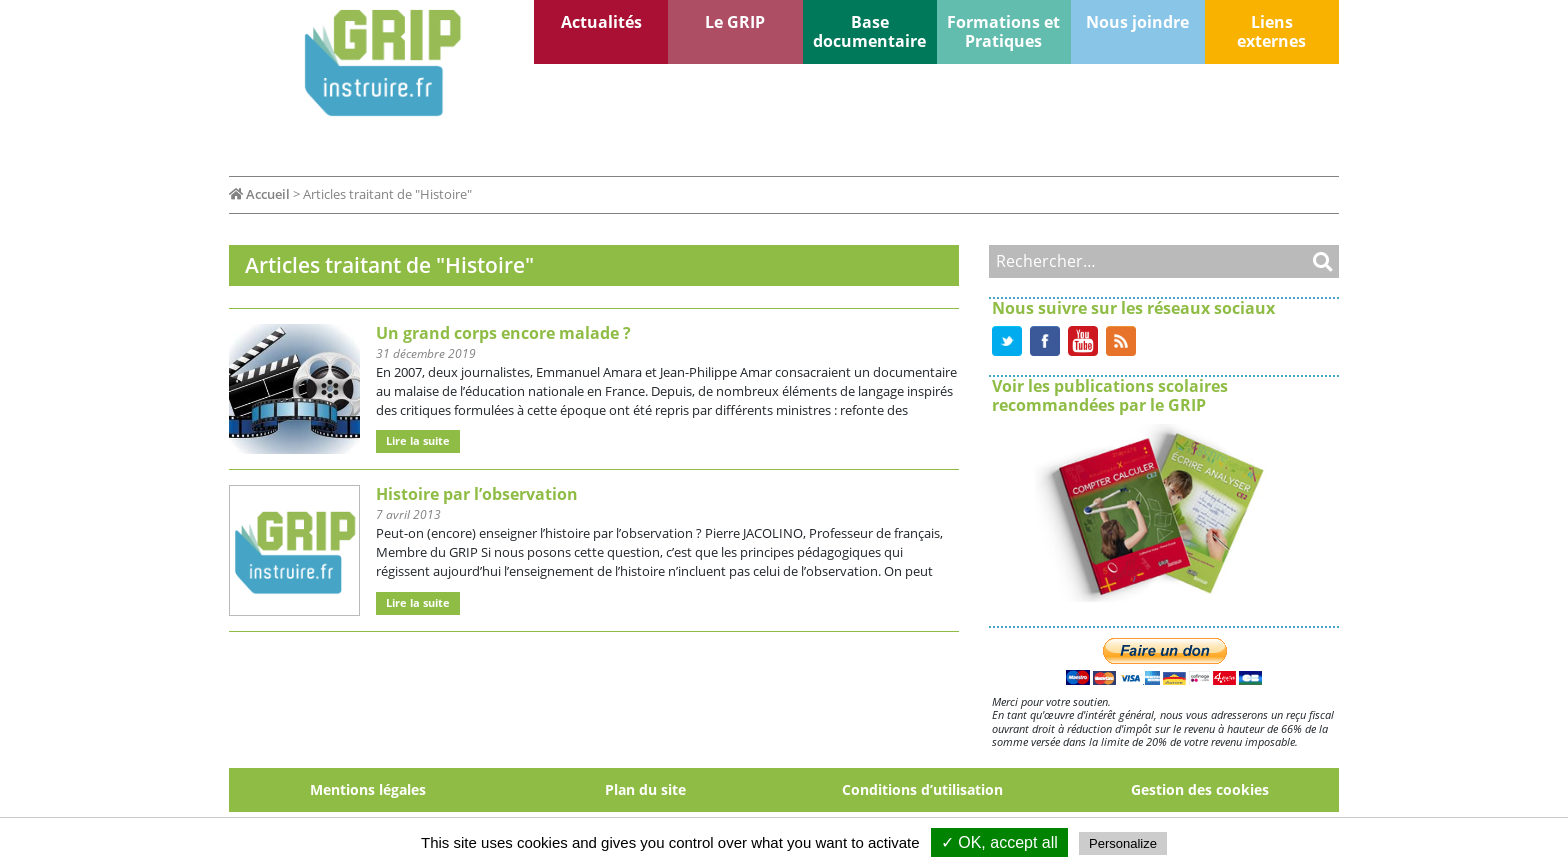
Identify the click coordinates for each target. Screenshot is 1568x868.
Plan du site (645, 789)
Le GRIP (735, 22)
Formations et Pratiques (1003, 31)
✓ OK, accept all (999, 842)
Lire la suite (418, 440)
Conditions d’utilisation (922, 789)
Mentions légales (368, 789)
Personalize (1123, 843)
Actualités (601, 22)
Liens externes (1271, 31)
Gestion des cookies (1200, 789)
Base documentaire (869, 31)
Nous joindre (1137, 22)
